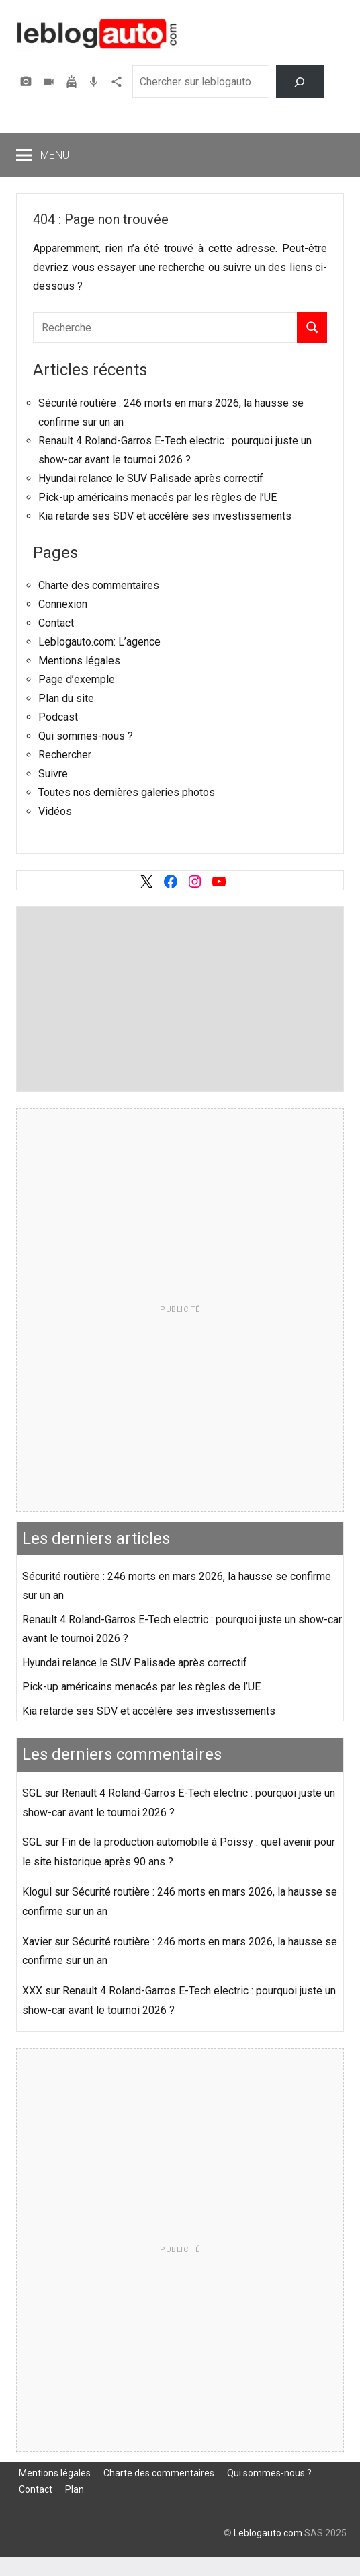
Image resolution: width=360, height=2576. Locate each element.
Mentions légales (79, 660)
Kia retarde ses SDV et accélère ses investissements (164, 516)
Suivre (53, 773)
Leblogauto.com (268, 2533)
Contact (56, 623)
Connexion (62, 604)
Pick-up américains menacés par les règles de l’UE (157, 497)
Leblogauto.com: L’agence (99, 641)
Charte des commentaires (98, 585)
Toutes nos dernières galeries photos (126, 792)
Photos (27, 81)
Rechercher (64, 754)
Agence (118, 81)
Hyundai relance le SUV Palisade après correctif (150, 478)
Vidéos (50, 81)
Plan (74, 2489)
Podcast (95, 81)
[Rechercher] (300, 81)
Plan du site (66, 698)
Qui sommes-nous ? (85, 736)
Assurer (73, 81)
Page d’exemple (76, 679)
